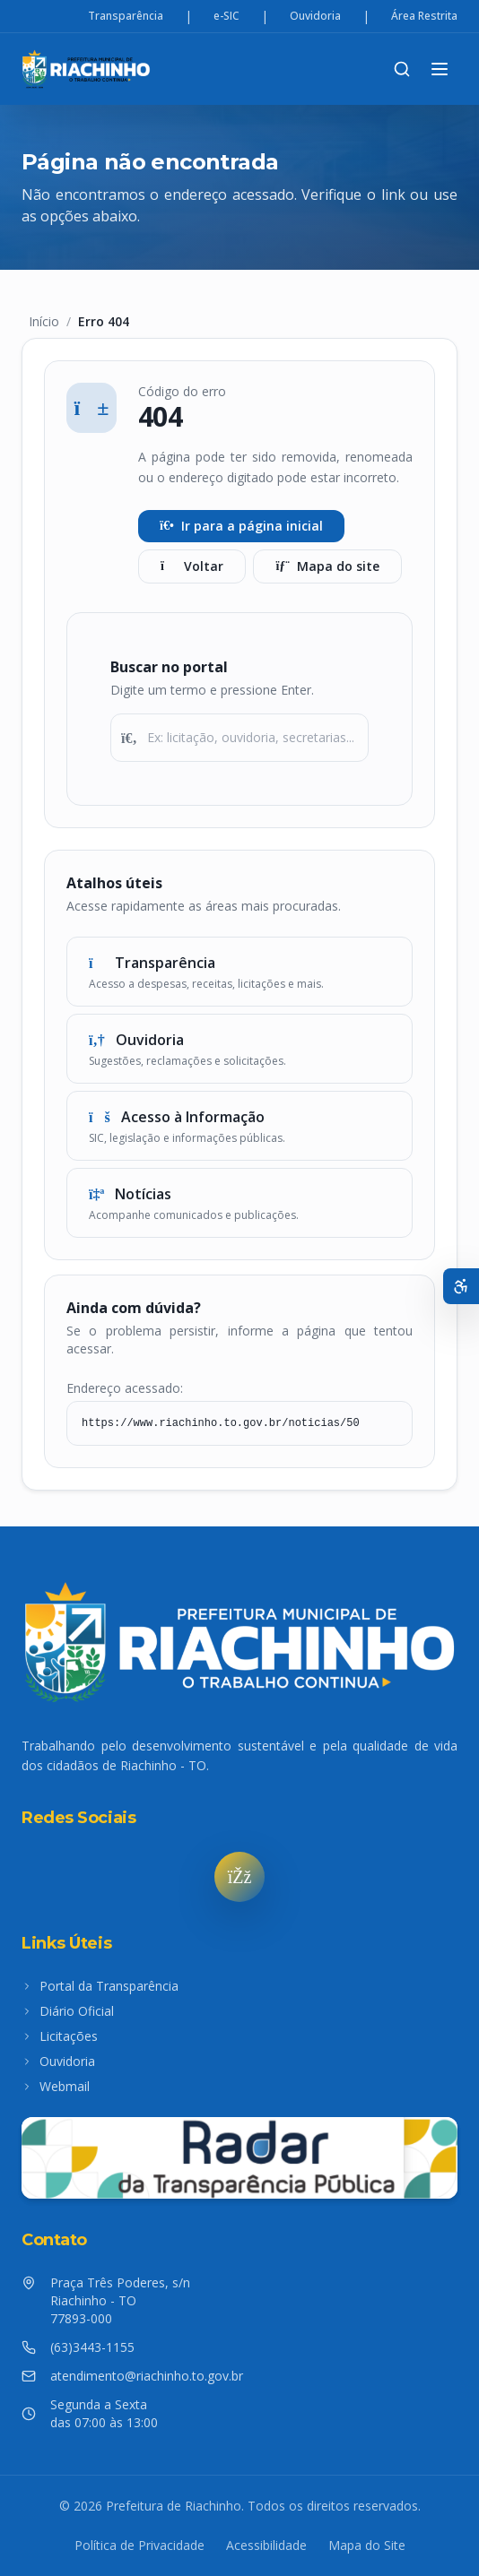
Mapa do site (327, 566)
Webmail (56, 2086)
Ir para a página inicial (241, 525)
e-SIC (226, 16)
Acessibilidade (266, 2545)
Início (44, 321)
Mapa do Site (366, 2545)
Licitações (60, 2035)
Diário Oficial (68, 2010)
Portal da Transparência (100, 1985)
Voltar (192, 566)
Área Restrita (424, 16)
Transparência (125, 16)
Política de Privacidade (139, 2545)
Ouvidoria (315, 16)
